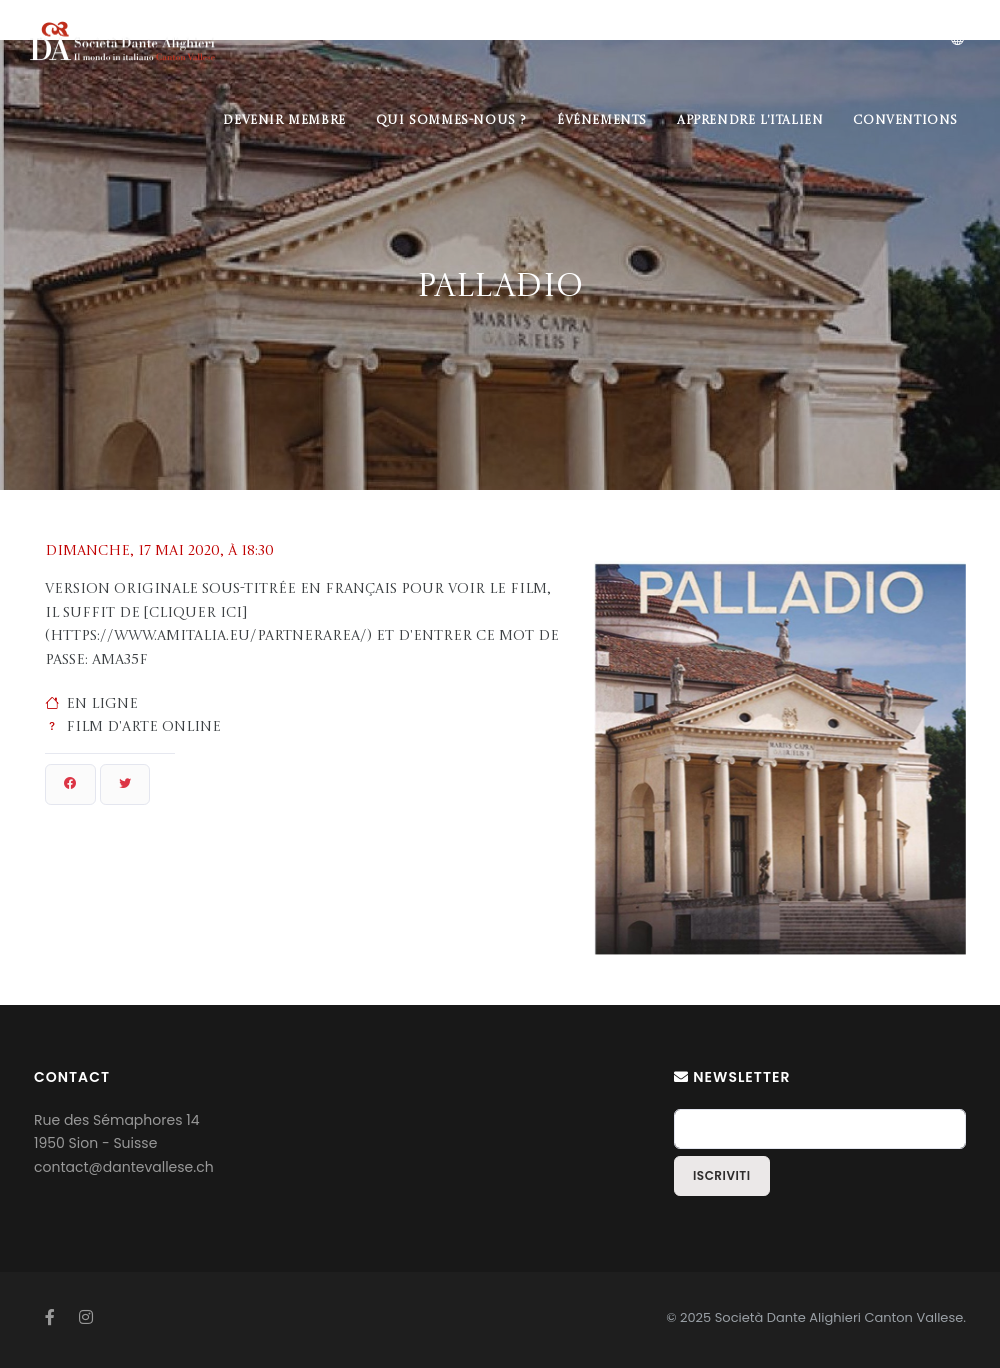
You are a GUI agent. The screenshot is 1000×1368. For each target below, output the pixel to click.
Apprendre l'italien (750, 121)
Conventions (905, 121)
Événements (602, 121)
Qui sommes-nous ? (451, 121)
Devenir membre (284, 121)
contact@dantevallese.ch (124, 1167)
